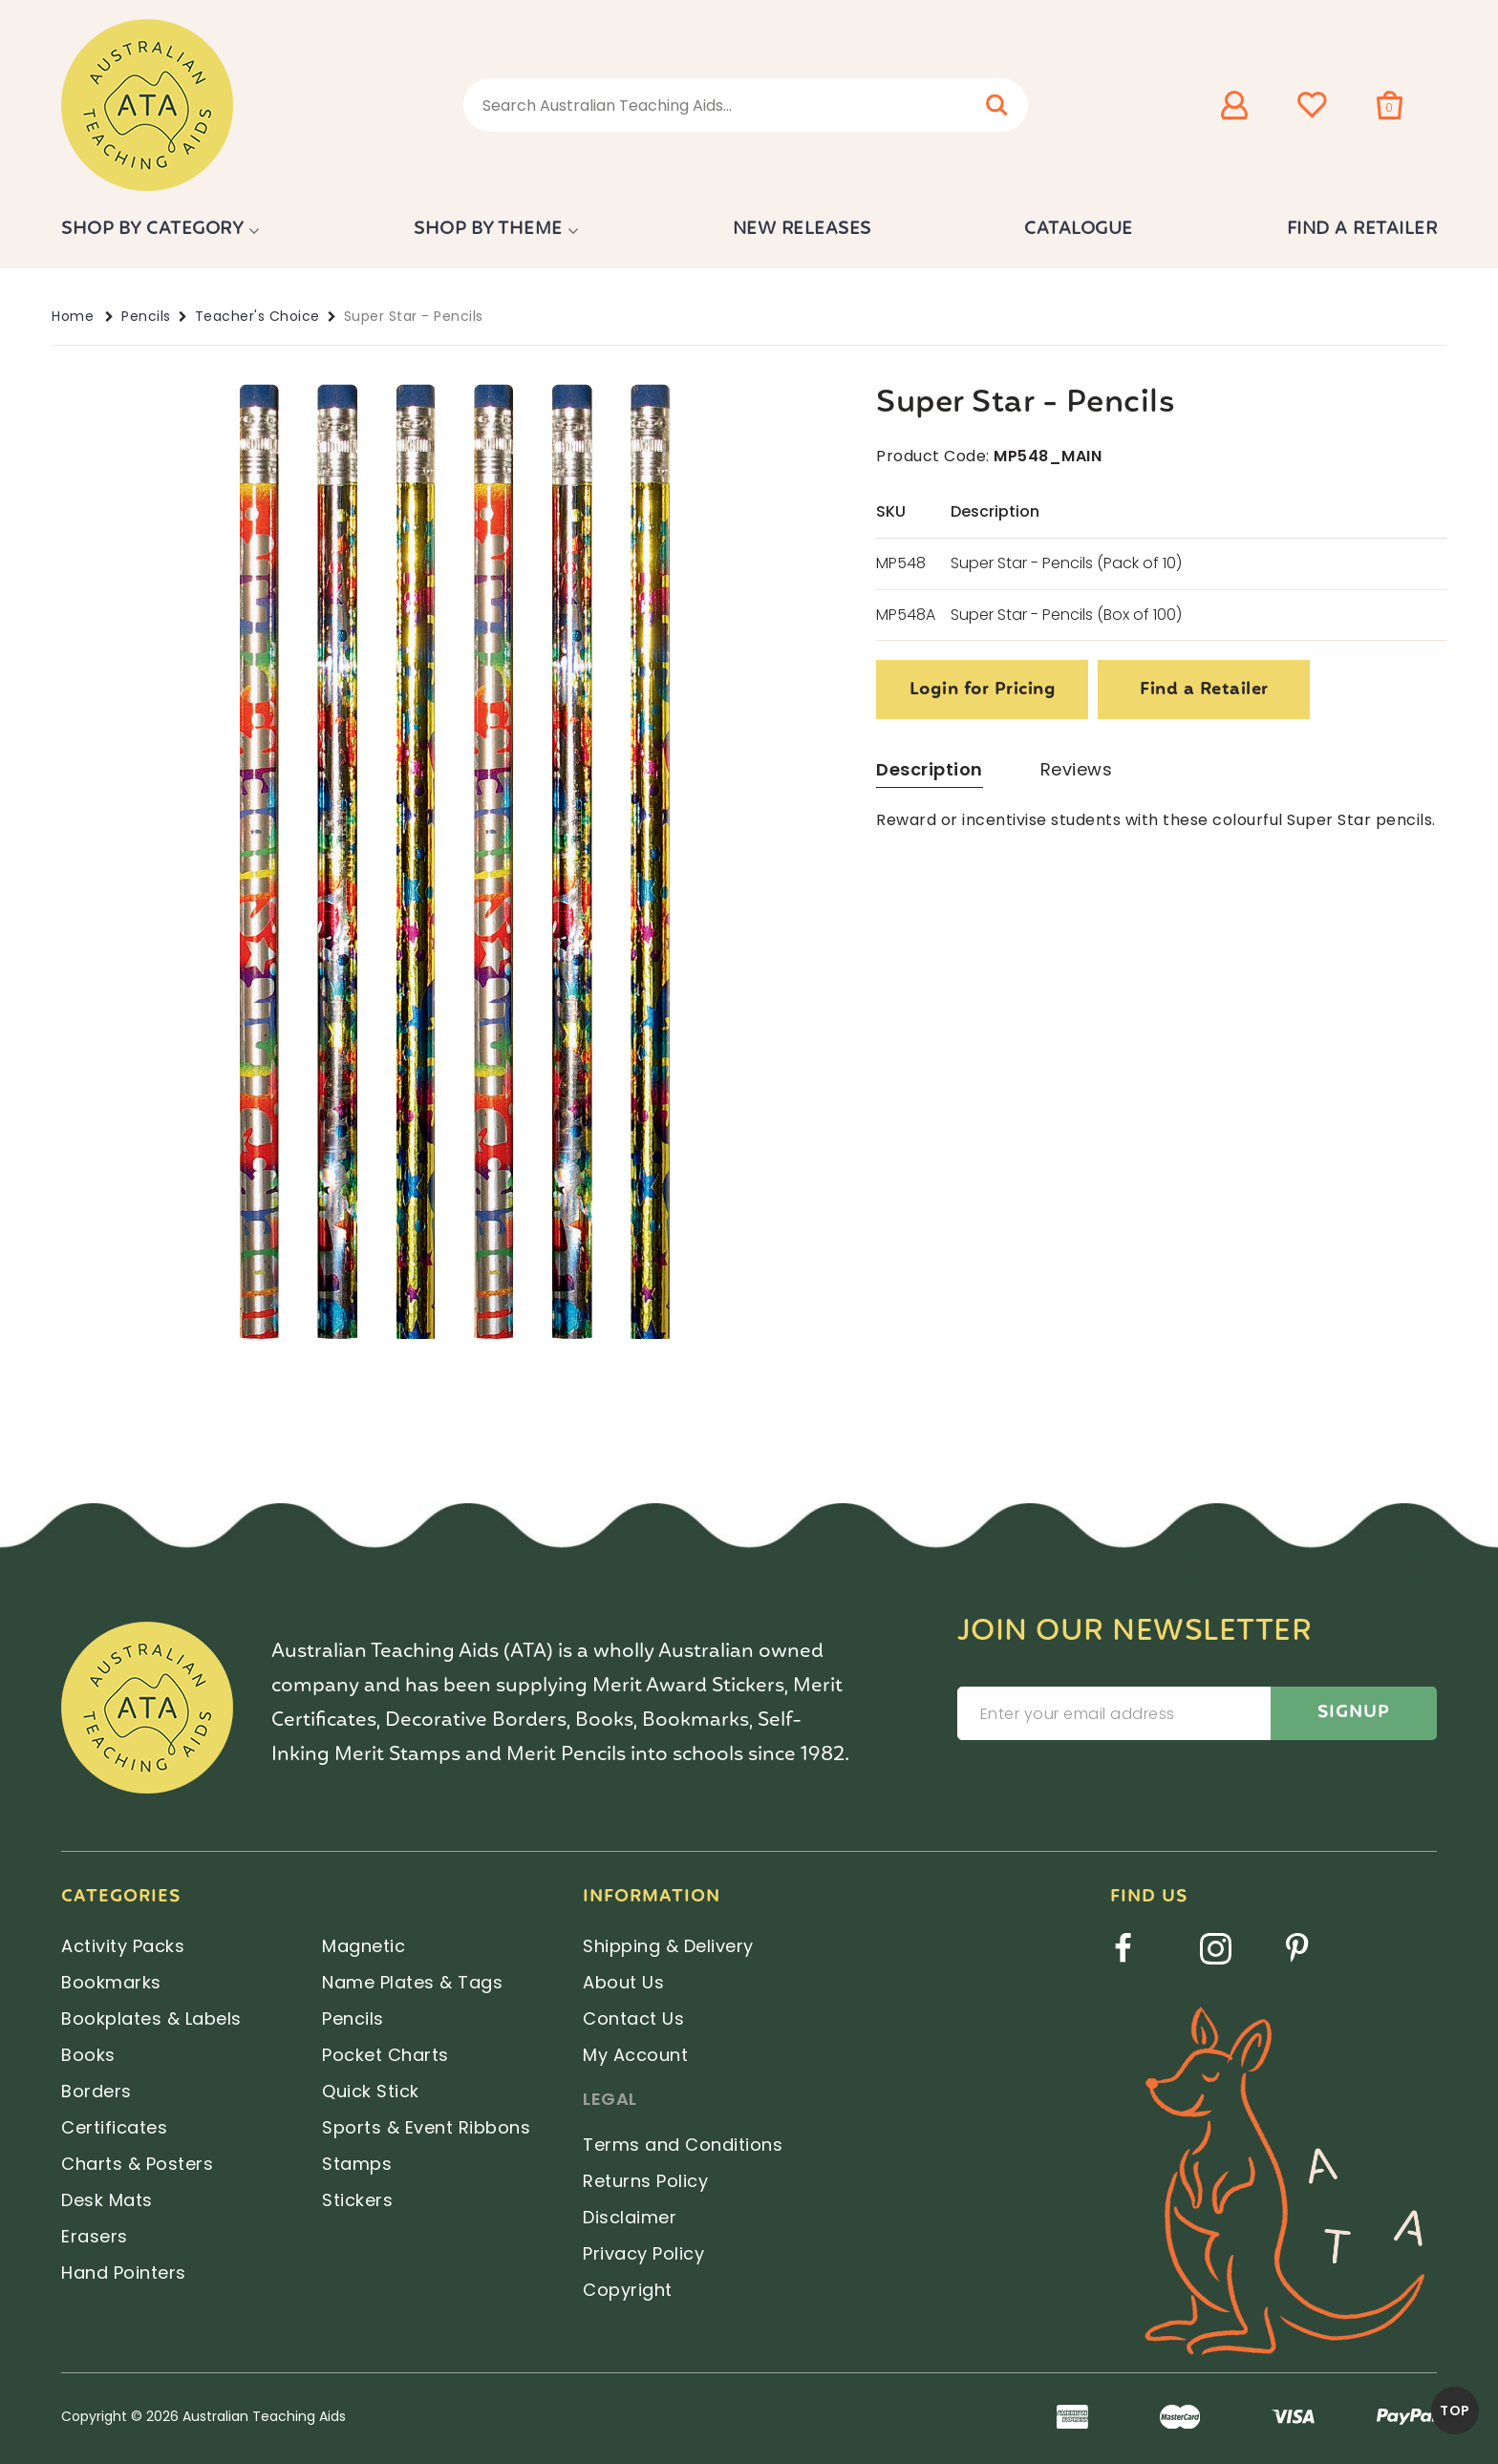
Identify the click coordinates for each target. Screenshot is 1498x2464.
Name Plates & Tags (412, 1982)
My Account (635, 2055)
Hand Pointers (123, 2272)
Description (929, 769)
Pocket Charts (385, 2055)
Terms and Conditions (682, 2144)
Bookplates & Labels (151, 2018)
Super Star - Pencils (413, 316)
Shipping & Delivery (668, 1946)
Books (88, 2055)
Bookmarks (111, 1982)
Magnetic (363, 1946)
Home (73, 316)
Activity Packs (122, 1946)
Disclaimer (629, 2217)
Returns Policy (645, 2181)
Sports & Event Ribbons (426, 2127)
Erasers (94, 2236)
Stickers (357, 2200)
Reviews (1076, 769)
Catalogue (1078, 229)
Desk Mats (107, 2200)
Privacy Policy (643, 2253)
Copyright (628, 2290)
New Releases (802, 229)
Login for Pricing (983, 690)
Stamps (357, 2164)
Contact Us (633, 2018)
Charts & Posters (137, 2164)
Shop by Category (152, 229)
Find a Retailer (1362, 229)
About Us (623, 1982)
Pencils (146, 316)
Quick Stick (370, 2091)
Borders (96, 2091)
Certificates (114, 2127)
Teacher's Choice (257, 316)
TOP (1455, 2410)
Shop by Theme (488, 229)
